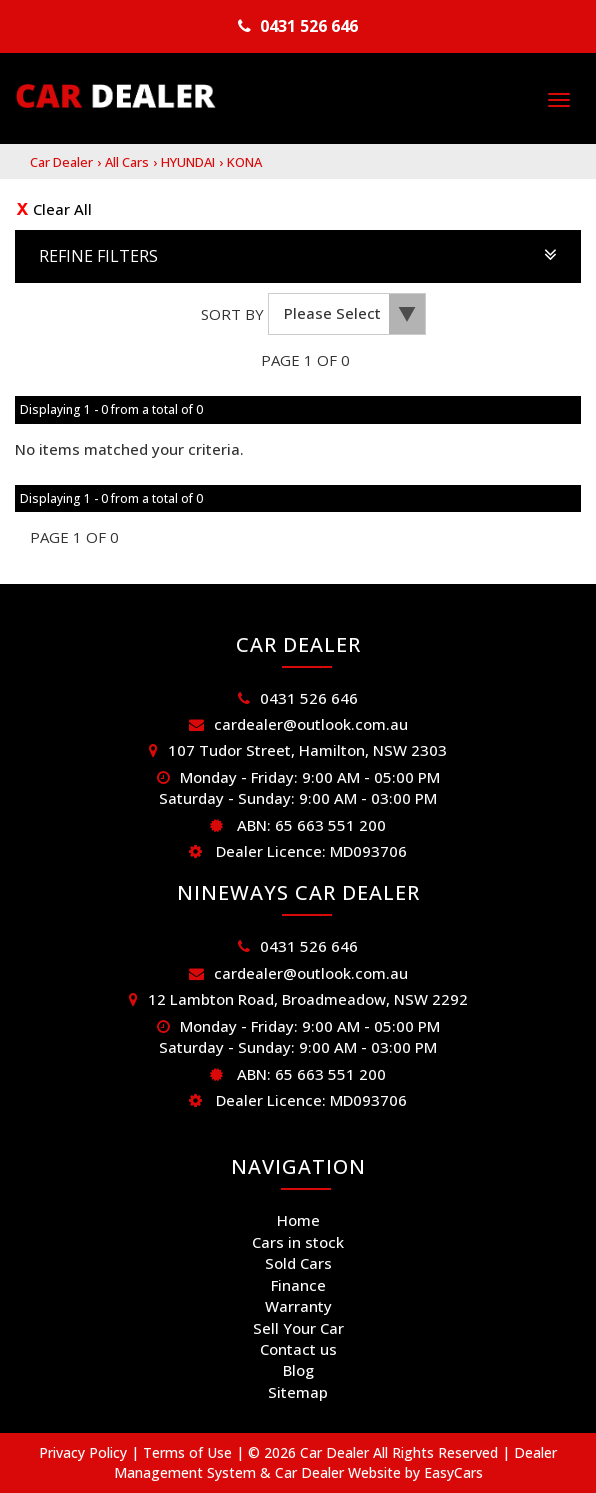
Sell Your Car (298, 1328)
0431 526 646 (309, 26)
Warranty (298, 1306)
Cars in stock (298, 1242)
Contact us (298, 1349)
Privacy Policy (85, 1452)
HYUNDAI (188, 162)
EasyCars (453, 1472)
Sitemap (298, 1392)
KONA (244, 162)
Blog (298, 1370)
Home (298, 1220)
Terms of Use (189, 1452)
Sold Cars (298, 1263)
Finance (298, 1285)
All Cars (127, 162)
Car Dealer (61, 162)
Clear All (62, 209)
